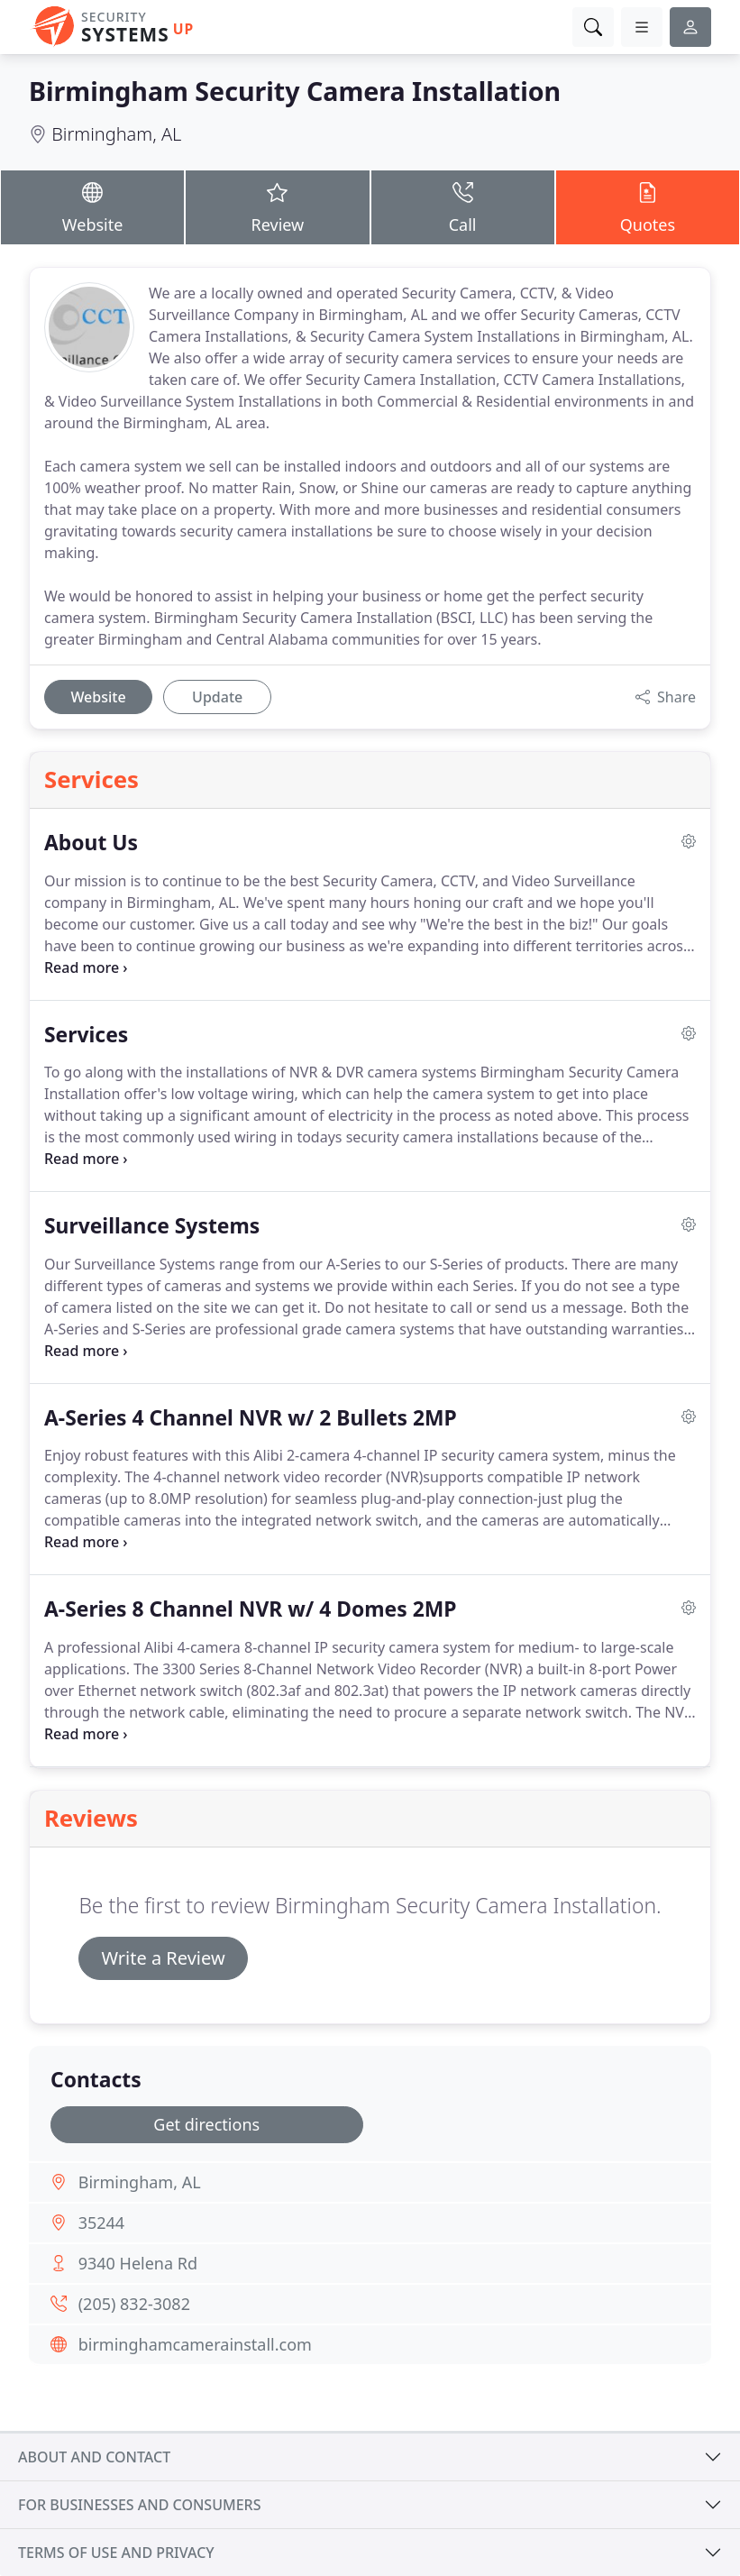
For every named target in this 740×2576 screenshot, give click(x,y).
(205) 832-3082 (134, 2304)
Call (463, 206)
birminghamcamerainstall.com (195, 2344)
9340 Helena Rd (137, 2263)
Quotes (648, 206)
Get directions (206, 2124)
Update (217, 697)
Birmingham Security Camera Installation (295, 90)
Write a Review (162, 1958)
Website (92, 206)
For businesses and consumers (139, 2505)
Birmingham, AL (116, 134)
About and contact (94, 2457)
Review (277, 206)
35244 (101, 2222)
